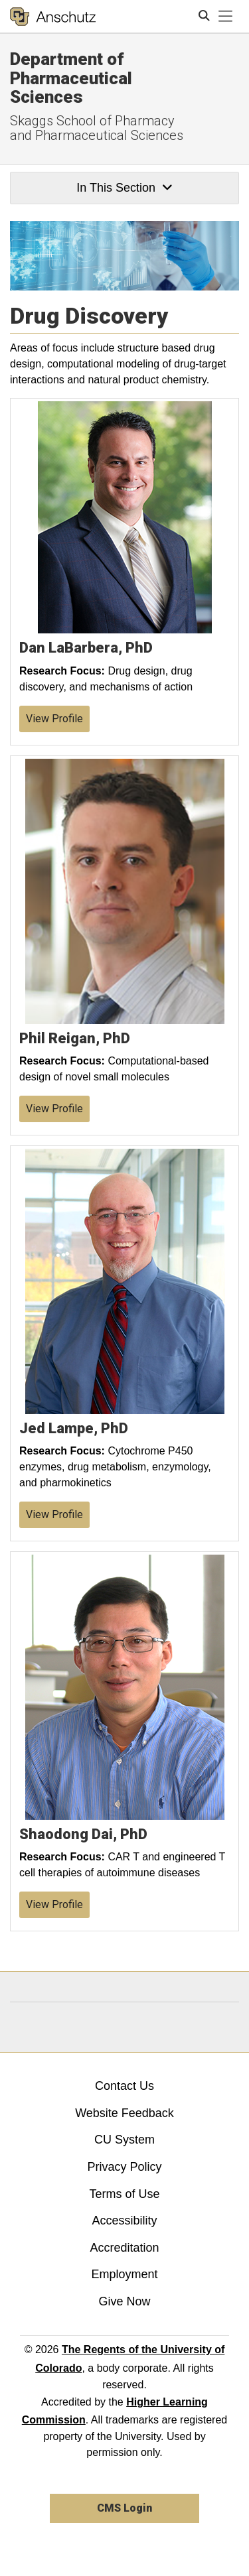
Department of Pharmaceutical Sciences (71, 78)
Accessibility (124, 2220)
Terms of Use (124, 2194)
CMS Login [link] (124, 2508)
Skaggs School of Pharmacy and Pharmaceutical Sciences (96, 128)
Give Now (124, 2301)
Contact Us (124, 2086)
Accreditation (124, 2247)
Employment (124, 2274)
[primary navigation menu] (225, 16)
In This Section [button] (124, 187)
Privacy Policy (124, 2166)
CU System (124, 2139)
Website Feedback (124, 2113)
